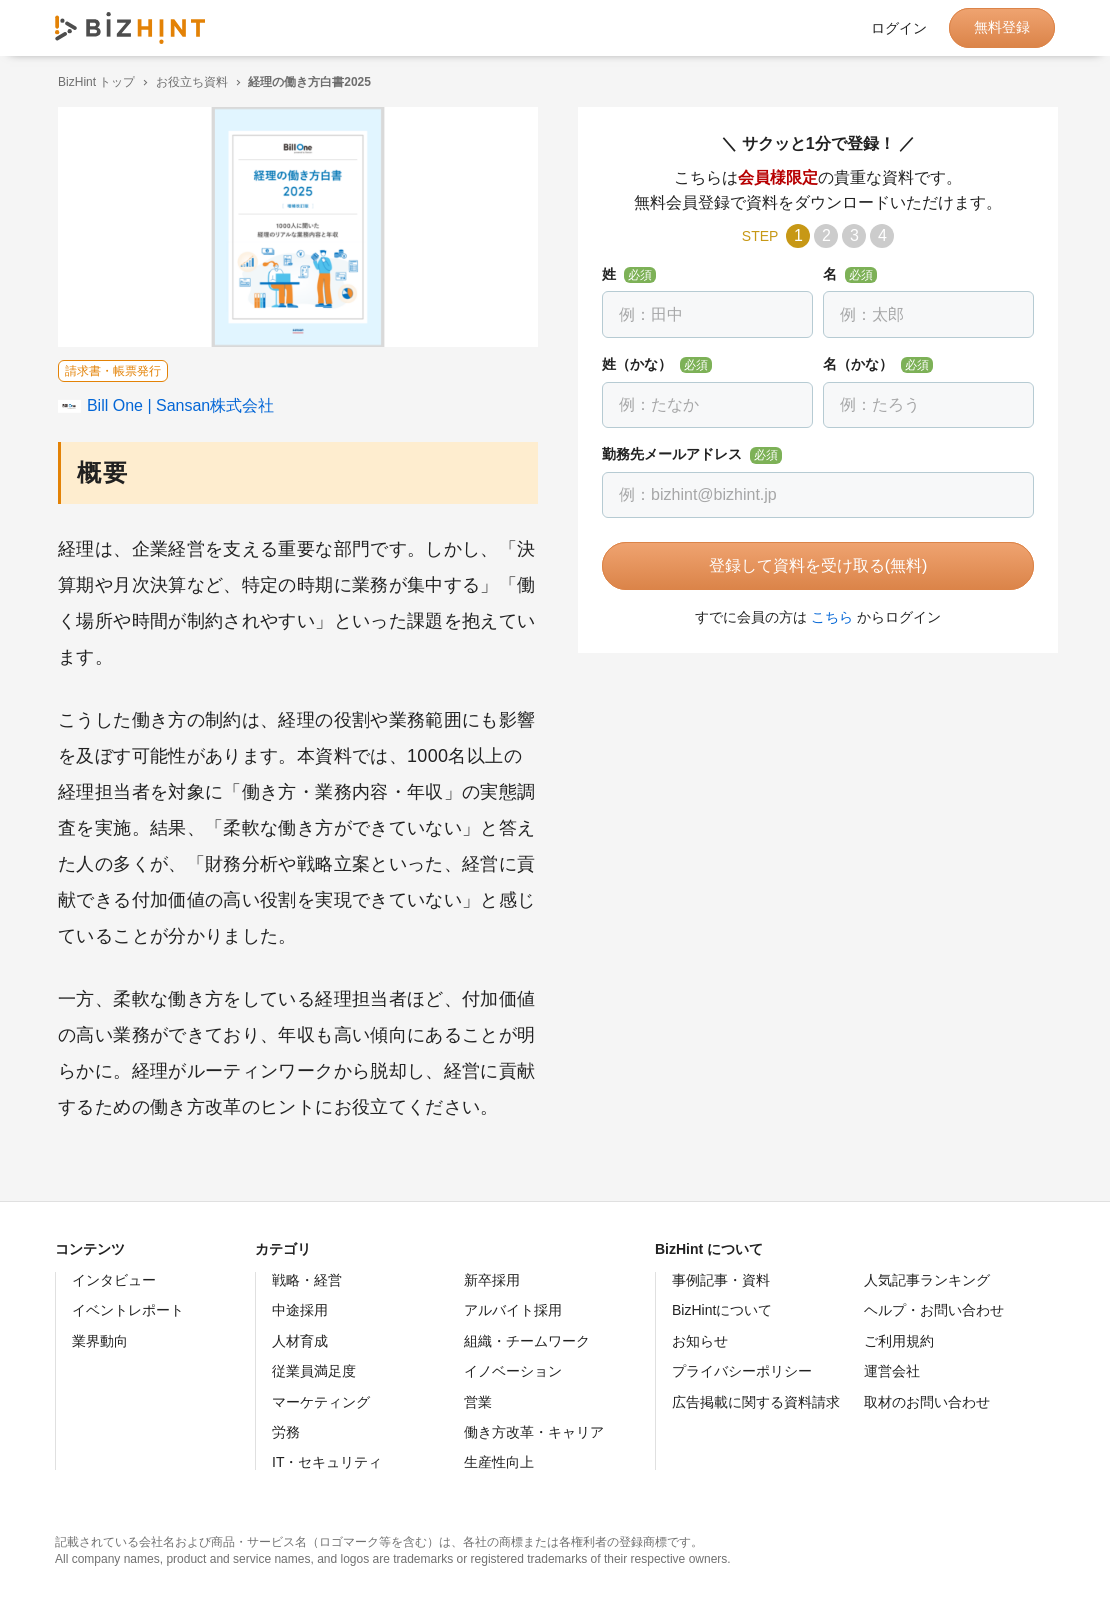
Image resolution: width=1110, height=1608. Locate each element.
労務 (286, 1432)
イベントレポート (128, 1310)
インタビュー (114, 1280)
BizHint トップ (93, 82)
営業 (478, 1402)
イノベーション (513, 1371)
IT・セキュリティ (327, 1462)
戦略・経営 (307, 1280)
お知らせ (700, 1341)
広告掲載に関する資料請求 (756, 1402)
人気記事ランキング (927, 1280)
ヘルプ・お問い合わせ (934, 1310)
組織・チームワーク (527, 1341)
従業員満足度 (314, 1371)
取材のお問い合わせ (927, 1402)
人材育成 (300, 1341)
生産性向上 (499, 1462)
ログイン (899, 28)
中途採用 (300, 1310)
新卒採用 (492, 1280)
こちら (829, 617)
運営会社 (892, 1371)
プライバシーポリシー (742, 1371)
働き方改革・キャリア (534, 1432)
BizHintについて (722, 1310)
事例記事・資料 (721, 1280)
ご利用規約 (899, 1341)
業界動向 (100, 1341)
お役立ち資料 (189, 82)
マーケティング (321, 1402)
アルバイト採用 (513, 1310)
